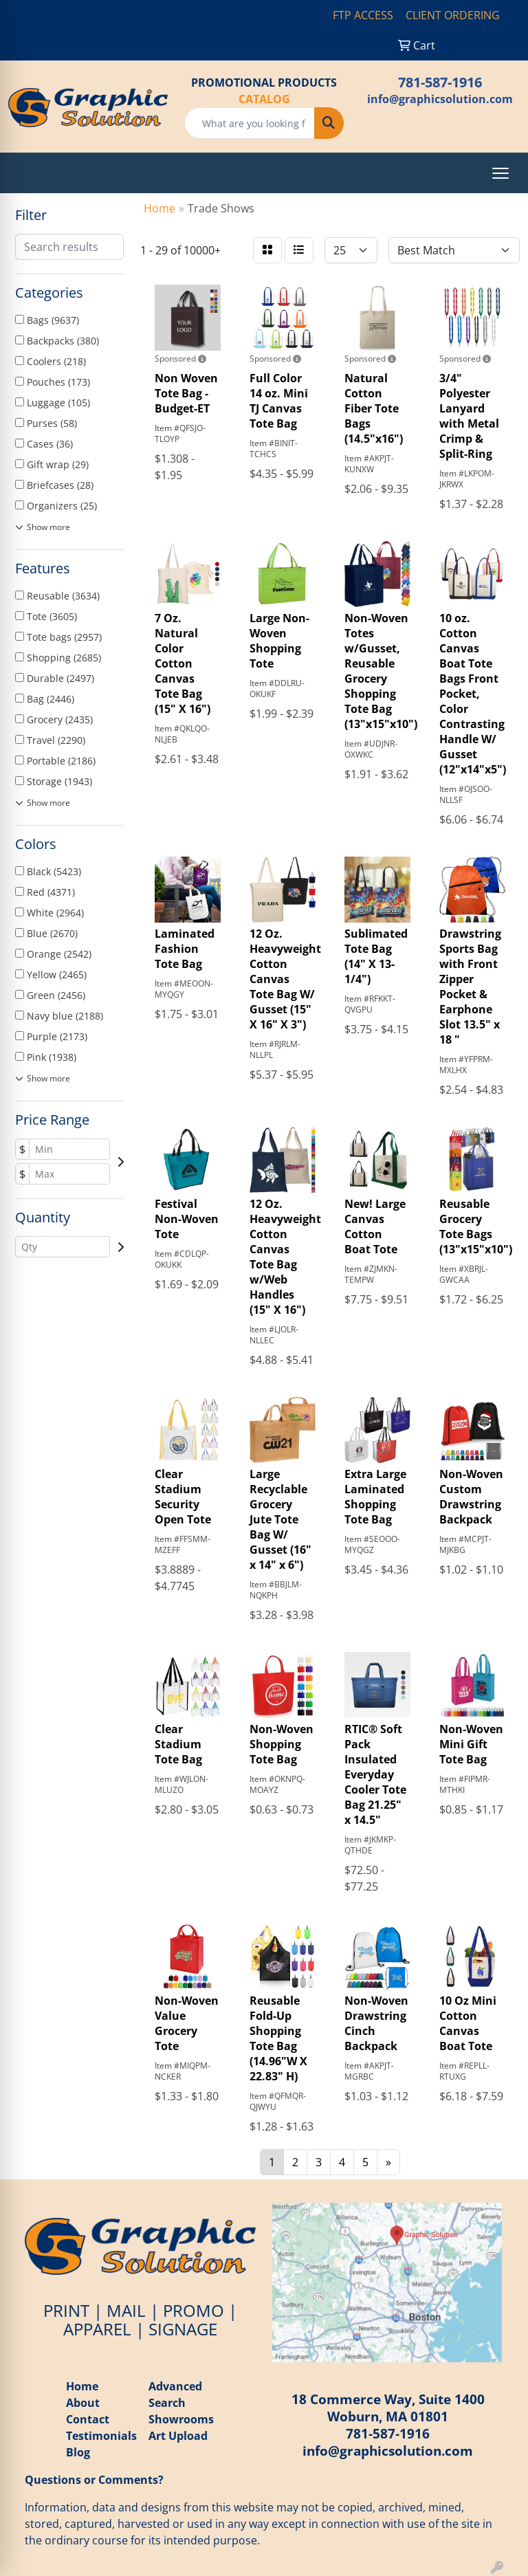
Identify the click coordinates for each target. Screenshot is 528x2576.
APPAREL (97, 2329)
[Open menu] (500, 173)
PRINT (66, 2310)
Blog (79, 2452)
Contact (87, 2419)
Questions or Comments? (94, 2479)
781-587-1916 (440, 82)
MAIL (126, 2310)
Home (82, 2386)
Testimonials (101, 2435)
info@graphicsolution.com (440, 99)
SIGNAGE (182, 2329)
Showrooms (181, 2419)
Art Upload (178, 2435)
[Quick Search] (249, 123)
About (83, 2402)
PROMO (193, 2310)
